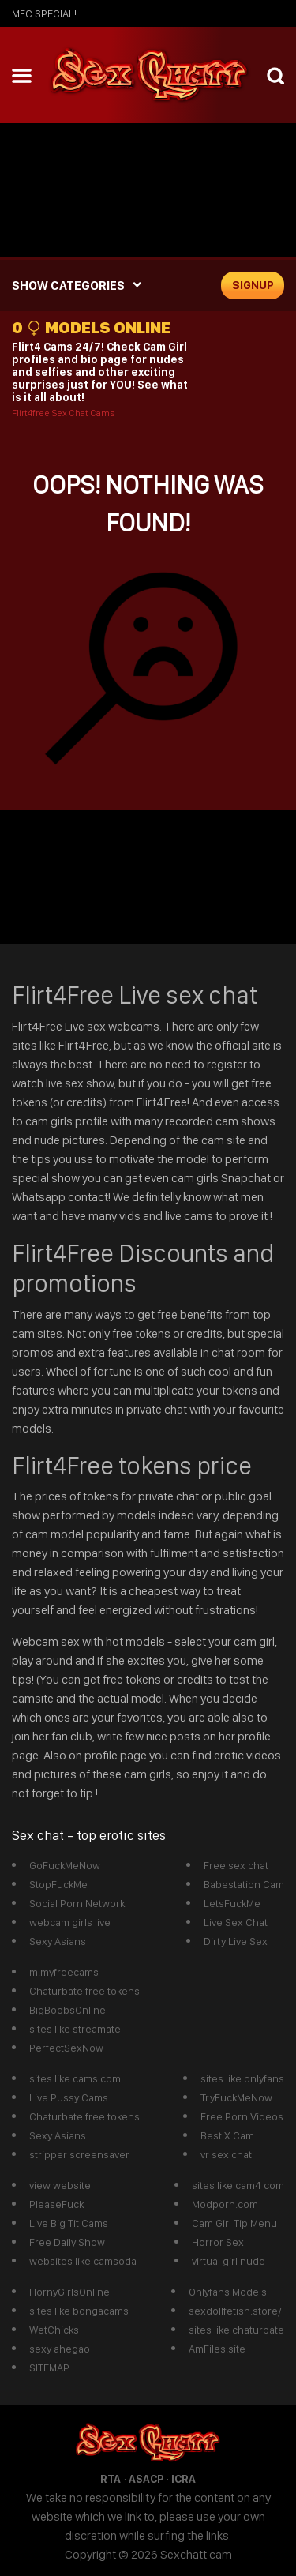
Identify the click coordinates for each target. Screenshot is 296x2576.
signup (253, 285)
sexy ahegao (59, 2348)
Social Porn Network (77, 1903)
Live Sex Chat (236, 1922)
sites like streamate (75, 2028)
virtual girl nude (228, 2261)
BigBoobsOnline (67, 2009)
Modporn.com (225, 2204)
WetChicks (54, 2329)
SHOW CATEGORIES (68, 285)
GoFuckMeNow (64, 1865)
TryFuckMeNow (236, 2097)
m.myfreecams (64, 1972)
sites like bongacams (79, 2310)
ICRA (183, 2479)
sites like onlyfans (242, 2078)
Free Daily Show (67, 2242)
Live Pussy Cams (68, 2097)
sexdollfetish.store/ (235, 2310)
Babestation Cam (244, 1884)
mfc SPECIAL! (44, 13)
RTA (110, 2479)
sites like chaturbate (236, 2329)
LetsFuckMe (232, 1903)
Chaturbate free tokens (84, 1991)
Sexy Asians (57, 1941)
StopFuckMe (58, 1884)
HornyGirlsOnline (69, 2291)
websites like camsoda (83, 2261)
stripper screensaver (79, 2154)
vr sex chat (226, 2154)
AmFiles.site (217, 2348)
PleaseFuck (56, 2204)
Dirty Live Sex (236, 1941)
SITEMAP (49, 2367)
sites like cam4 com (238, 2185)
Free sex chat (236, 1865)
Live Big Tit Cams (68, 2223)
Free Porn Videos (241, 2116)
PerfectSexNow (66, 2047)
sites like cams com (75, 2078)
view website (60, 2185)
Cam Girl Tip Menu (234, 2223)
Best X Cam (227, 2135)
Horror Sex (218, 2242)
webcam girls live (70, 1922)
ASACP (146, 2479)
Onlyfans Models (228, 2291)
